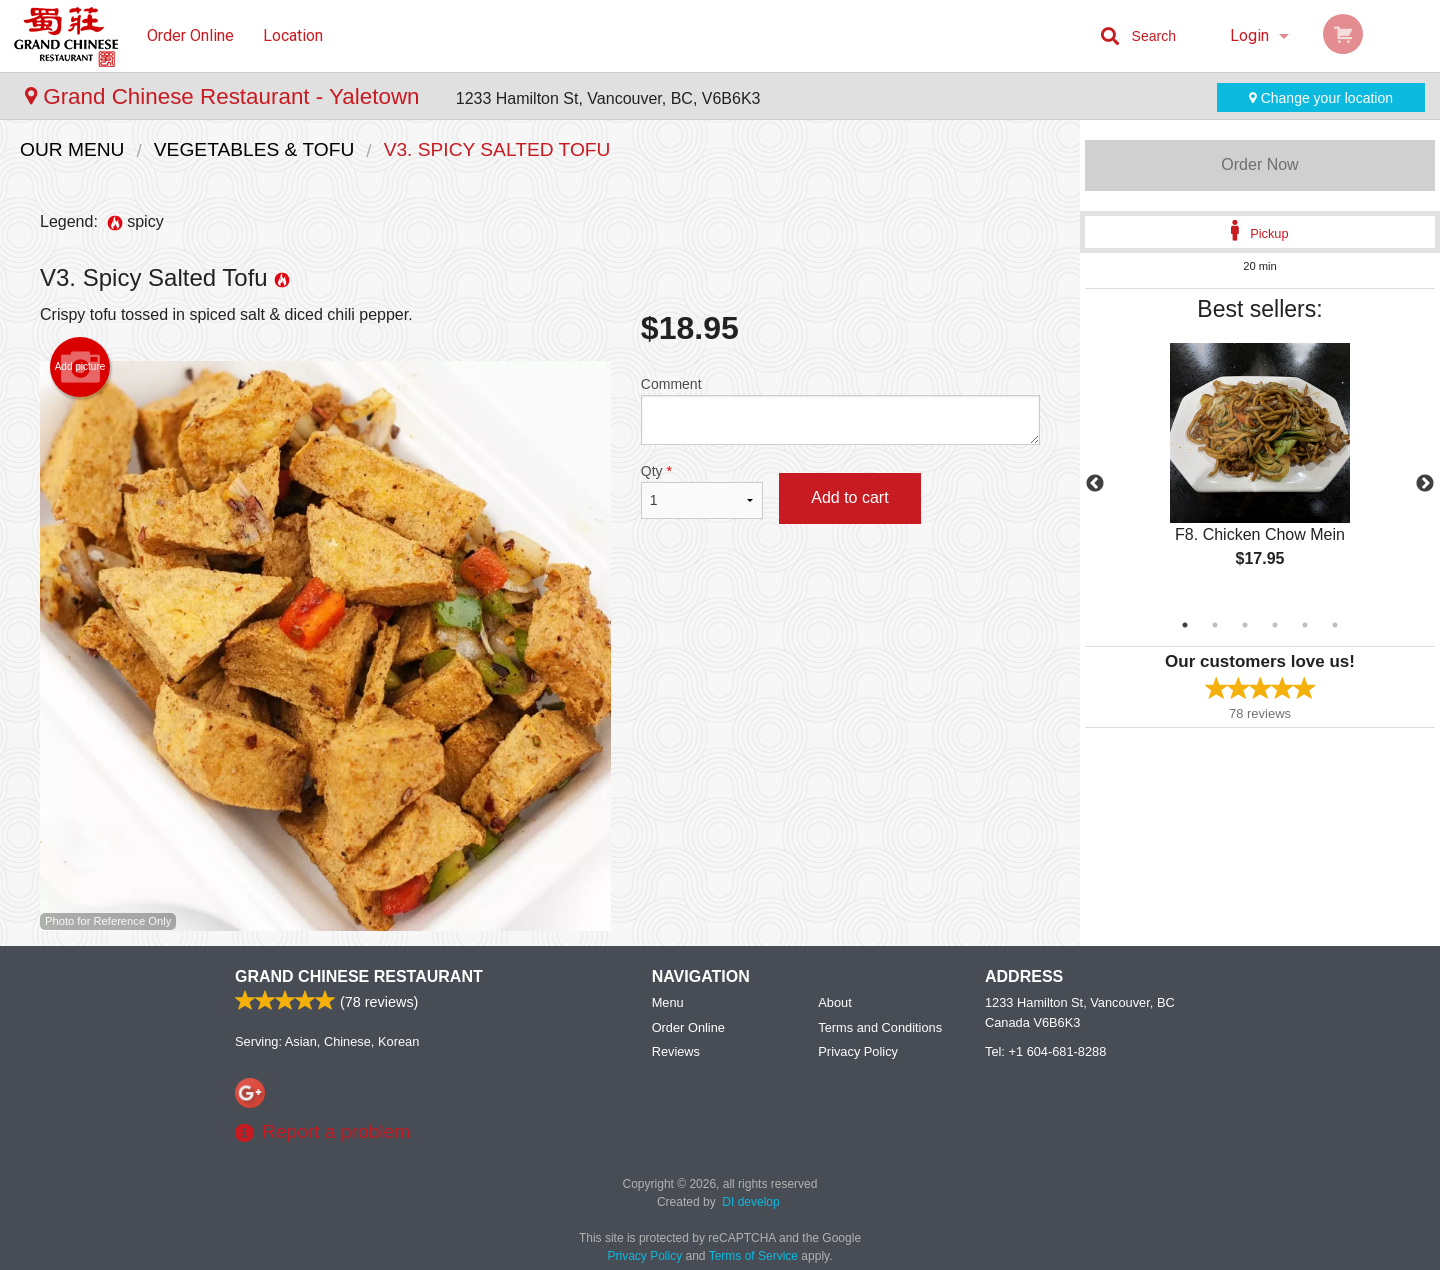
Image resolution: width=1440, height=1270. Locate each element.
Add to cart (849, 497)
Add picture (80, 367)
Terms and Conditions (880, 1027)
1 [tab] (1185, 625)
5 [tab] (1305, 625)
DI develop (750, 1202)
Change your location (1321, 98)
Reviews (676, 1051)
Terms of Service (753, 1256)
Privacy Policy (858, 1051)
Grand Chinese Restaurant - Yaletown (225, 96)
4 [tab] (1275, 625)
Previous (1095, 484)
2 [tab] (1215, 625)
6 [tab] (1335, 625)
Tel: (1045, 1051)
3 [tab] (1245, 625)
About (834, 1002)
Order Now (1259, 164)
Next (1425, 484)
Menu (668, 1002)
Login (1249, 35)
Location (293, 35)
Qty (702, 491)
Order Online (190, 35)
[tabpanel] (1260, 472)
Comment (840, 410)
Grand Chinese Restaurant (359, 976)
